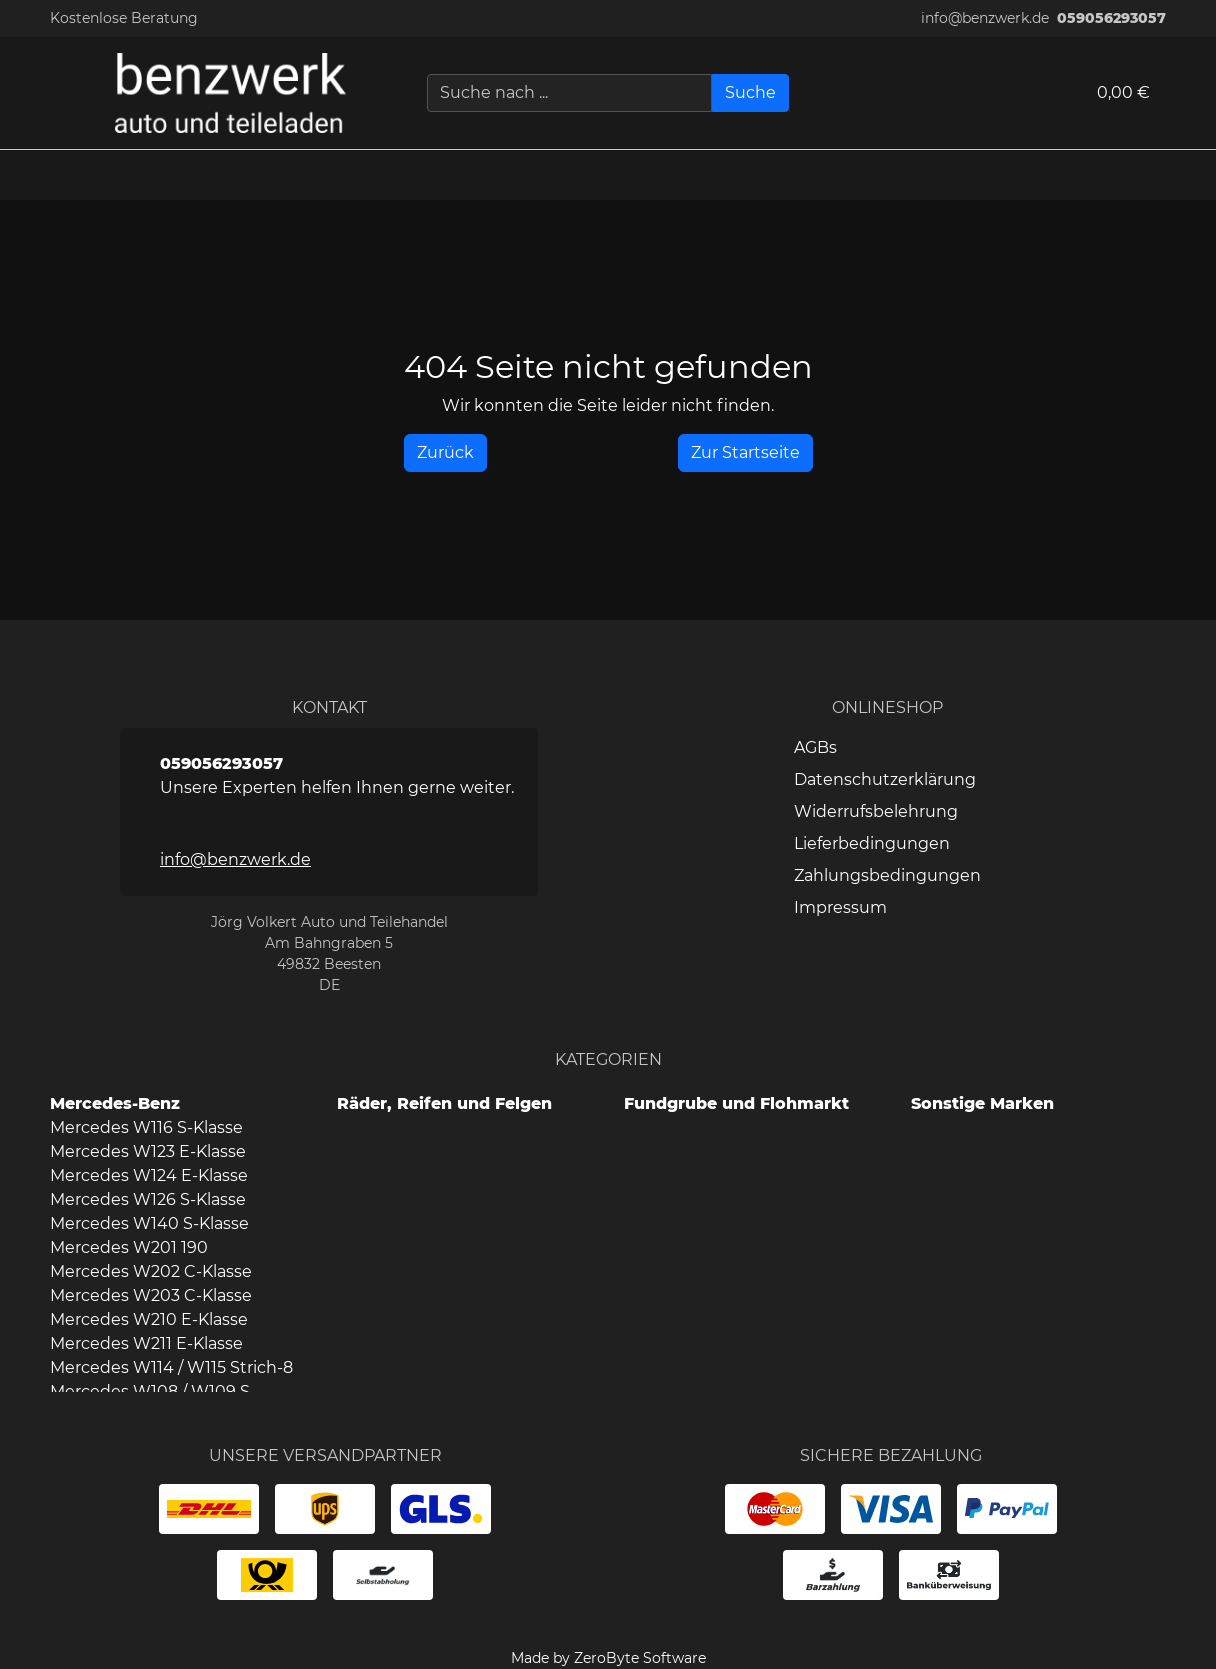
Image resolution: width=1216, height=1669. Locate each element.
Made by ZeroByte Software (608, 1658)
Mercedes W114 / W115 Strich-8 (171, 1367)
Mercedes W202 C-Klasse (151, 1271)
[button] (1191, 175)
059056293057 (1111, 18)
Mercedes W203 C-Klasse (151, 1295)
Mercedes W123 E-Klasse (148, 1151)
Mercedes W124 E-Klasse (149, 1175)
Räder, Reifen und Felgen (444, 1103)
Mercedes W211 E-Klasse (146, 1343)
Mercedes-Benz (115, 1103)
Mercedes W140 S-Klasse (149, 1223)
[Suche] (750, 93)
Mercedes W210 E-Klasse (149, 1319)
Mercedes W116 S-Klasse (146, 1127)
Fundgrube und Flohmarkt (736, 1103)
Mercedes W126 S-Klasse (148, 1199)
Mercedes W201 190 (129, 1247)
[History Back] (445, 453)
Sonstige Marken (982, 1103)
